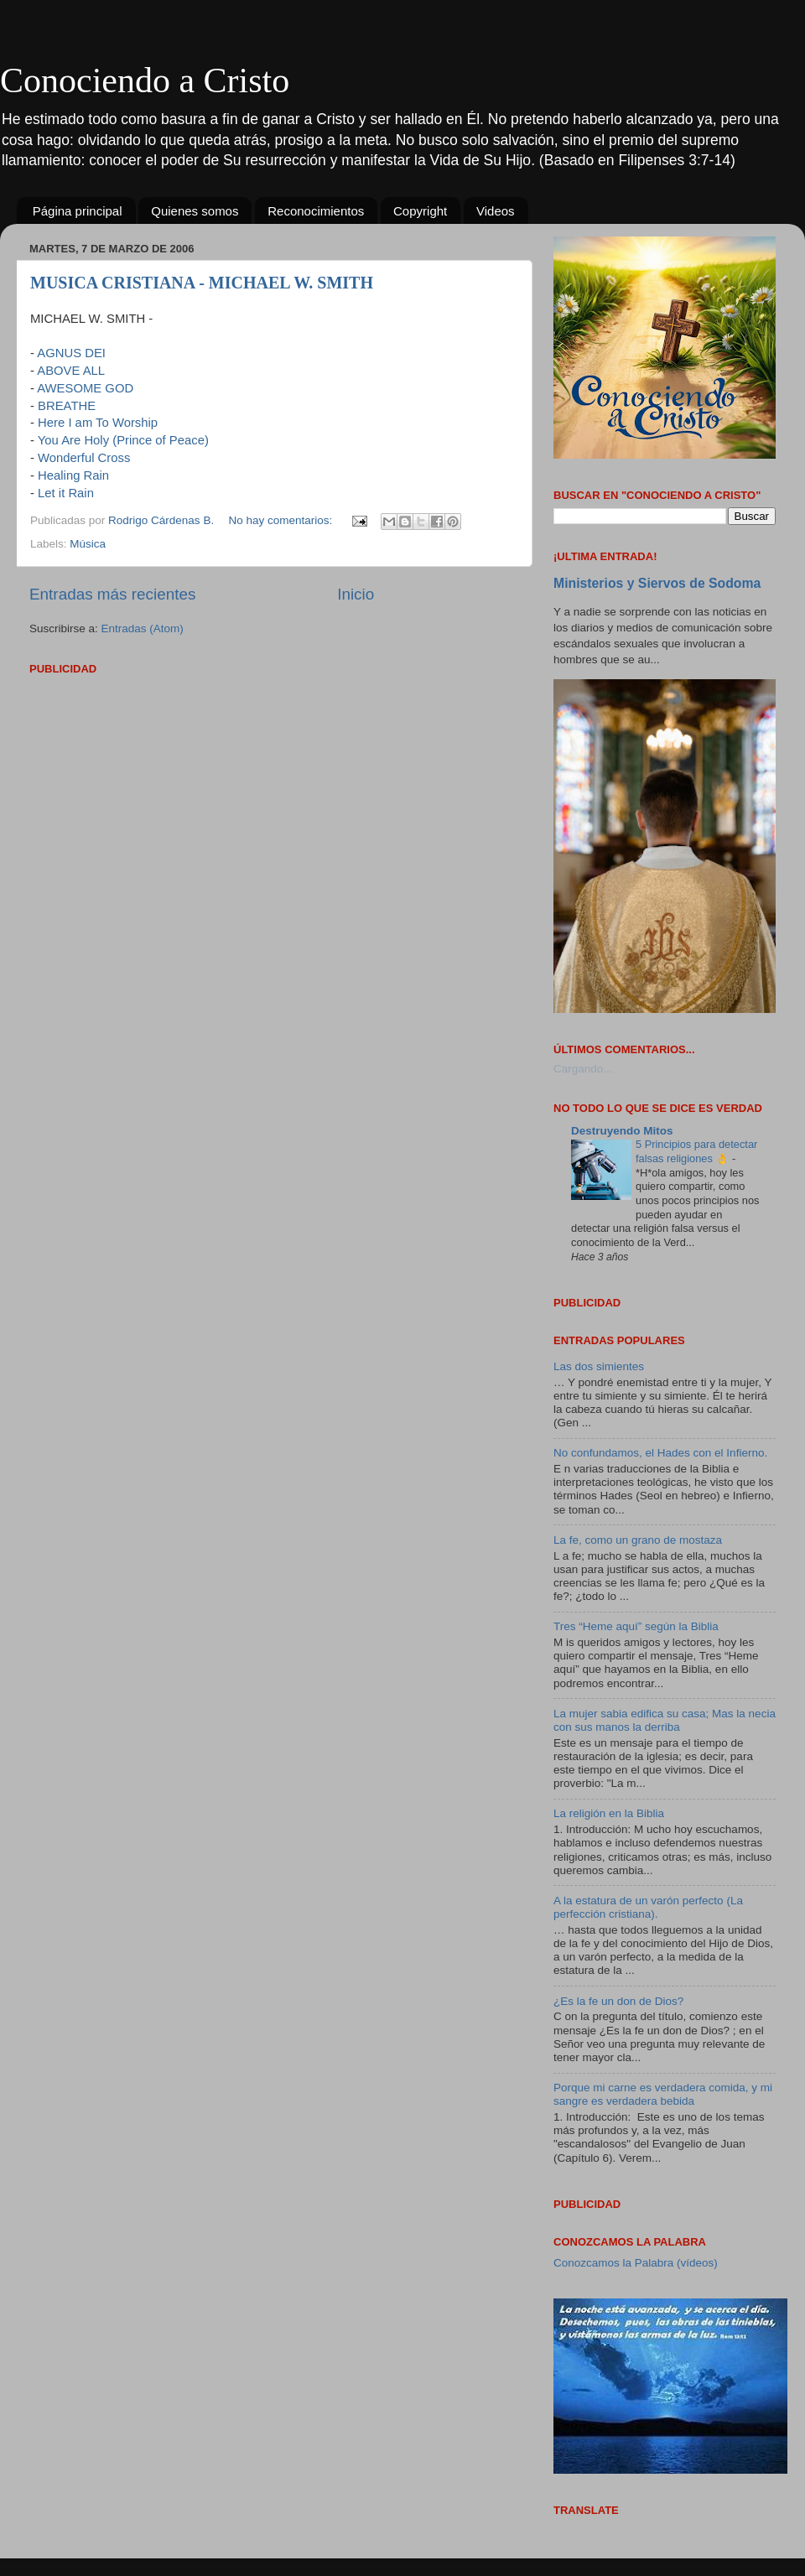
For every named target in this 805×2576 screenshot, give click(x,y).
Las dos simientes (598, 1366)
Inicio (355, 594)
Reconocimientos (315, 211)
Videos (495, 211)
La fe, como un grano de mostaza (637, 1540)
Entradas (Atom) (142, 628)
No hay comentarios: (281, 520)
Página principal (77, 211)
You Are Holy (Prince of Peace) (123, 440)
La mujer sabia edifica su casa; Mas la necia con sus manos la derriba (664, 1720)
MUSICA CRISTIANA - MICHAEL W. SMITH (201, 282)
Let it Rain (66, 493)
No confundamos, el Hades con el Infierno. (660, 1452)
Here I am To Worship (98, 422)
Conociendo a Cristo (144, 80)
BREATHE (67, 406)
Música (88, 544)
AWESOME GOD (85, 388)
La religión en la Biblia (608, 1813)
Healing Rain (73, 475)
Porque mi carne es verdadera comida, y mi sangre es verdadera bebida (662, 2094)
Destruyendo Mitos (622, 1130)
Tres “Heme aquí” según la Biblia (636, 1626)
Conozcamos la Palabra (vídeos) (635, 2263)
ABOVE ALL (71, 370)
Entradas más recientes (112, 594)
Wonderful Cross (84, 458)
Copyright (420, 211)
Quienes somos (194, 211)
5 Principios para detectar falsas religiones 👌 (696, 1151)
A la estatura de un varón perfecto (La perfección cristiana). (648, 1907)
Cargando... (583, 1068)
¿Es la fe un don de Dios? (618, 2001)
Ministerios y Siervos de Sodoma (657, 583)
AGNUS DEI (71, 353)
